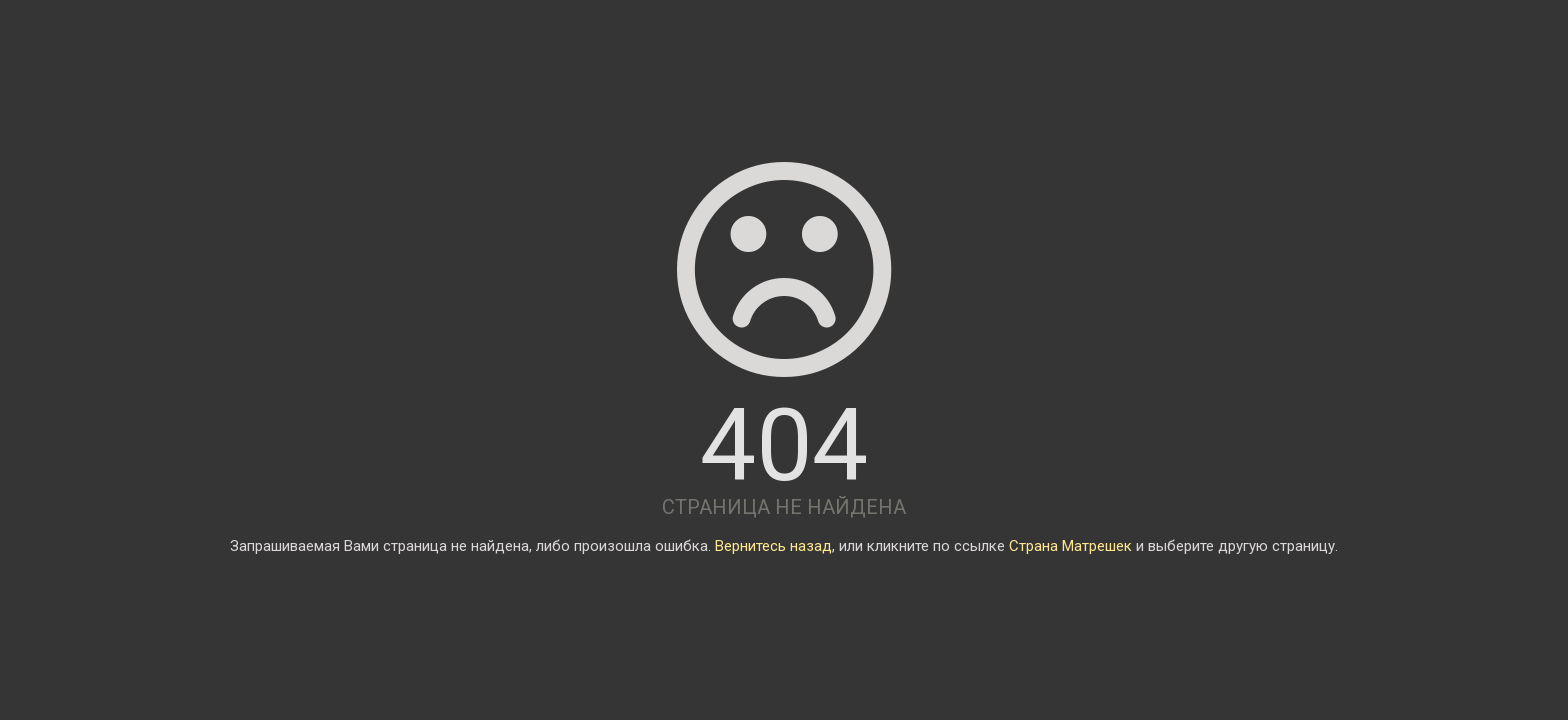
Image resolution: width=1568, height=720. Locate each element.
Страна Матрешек (1070, 546)
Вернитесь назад (773, 546)
